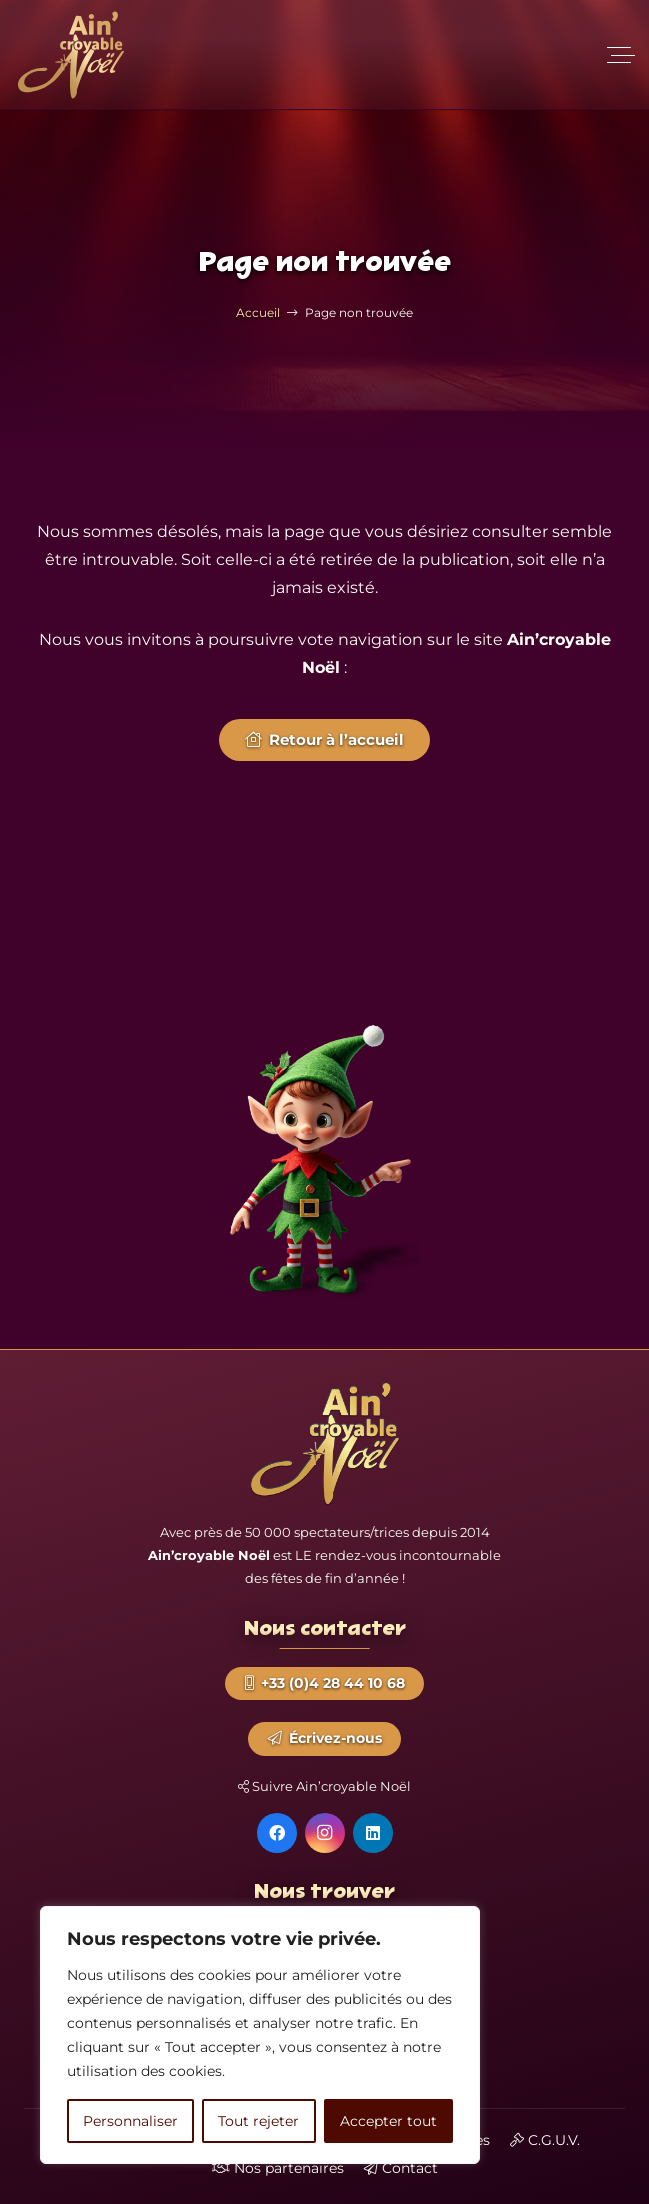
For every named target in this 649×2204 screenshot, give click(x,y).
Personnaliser (130, 2121)
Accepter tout (388, 2121)
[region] (260, 2035)
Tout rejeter (258, 2121)
